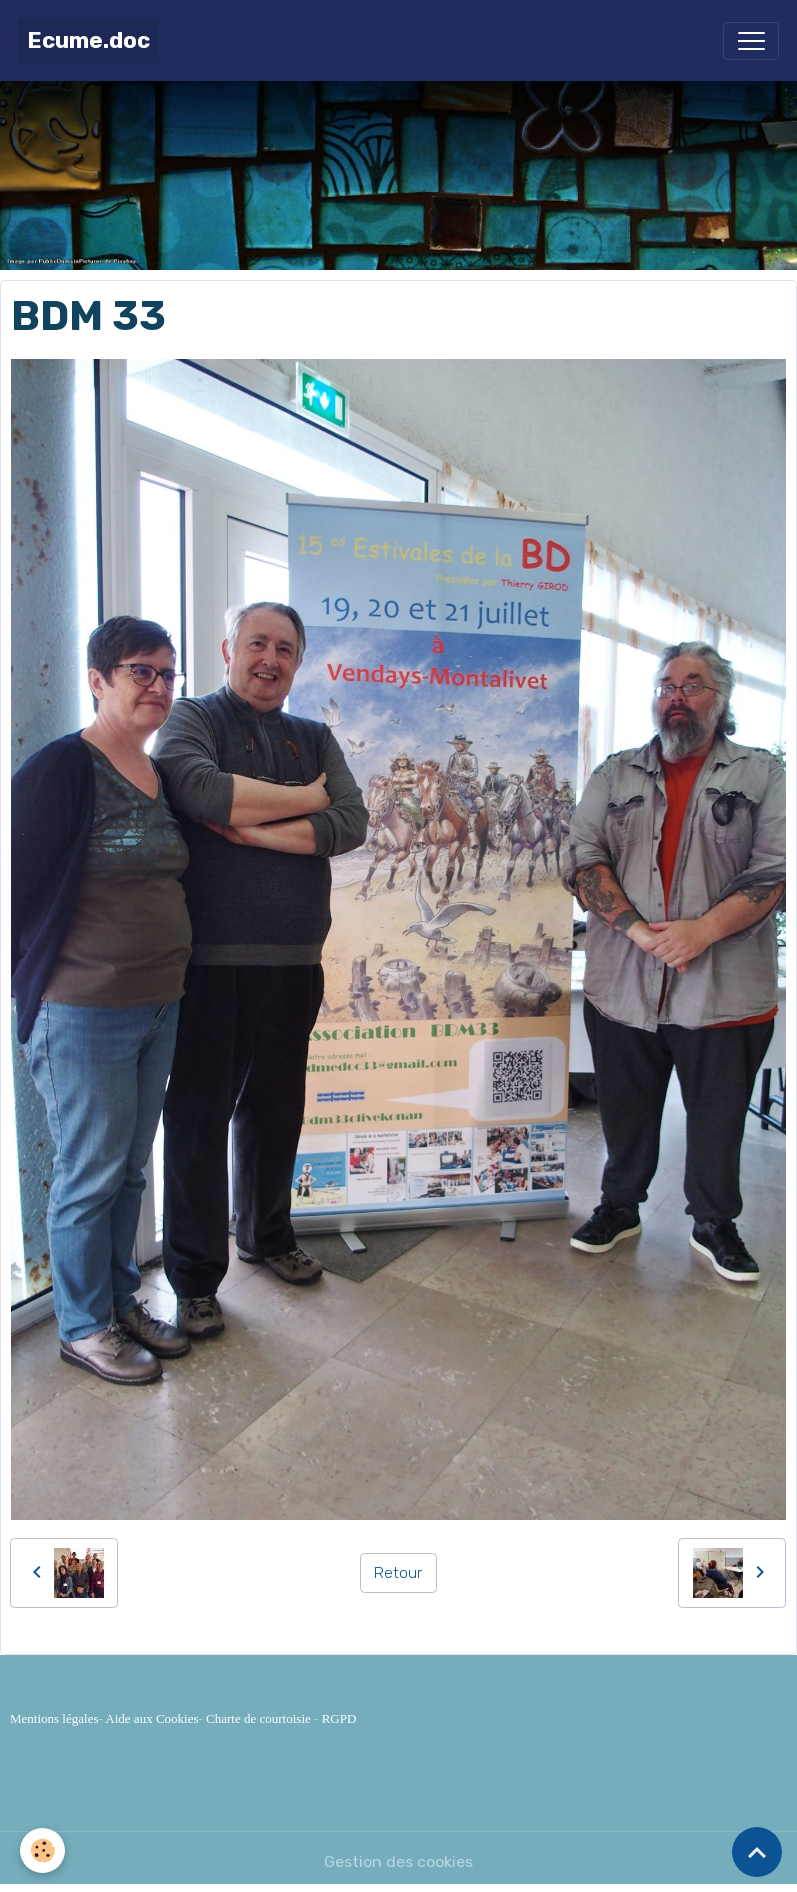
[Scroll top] (757, 1852)
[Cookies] (42, 1850)
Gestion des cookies (398, 1861)
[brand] (88, 40)
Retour (398, 1572)
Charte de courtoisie (258, 1718)
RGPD (339, 1718)
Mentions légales (54, 1718)
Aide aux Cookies (151, 1718)
